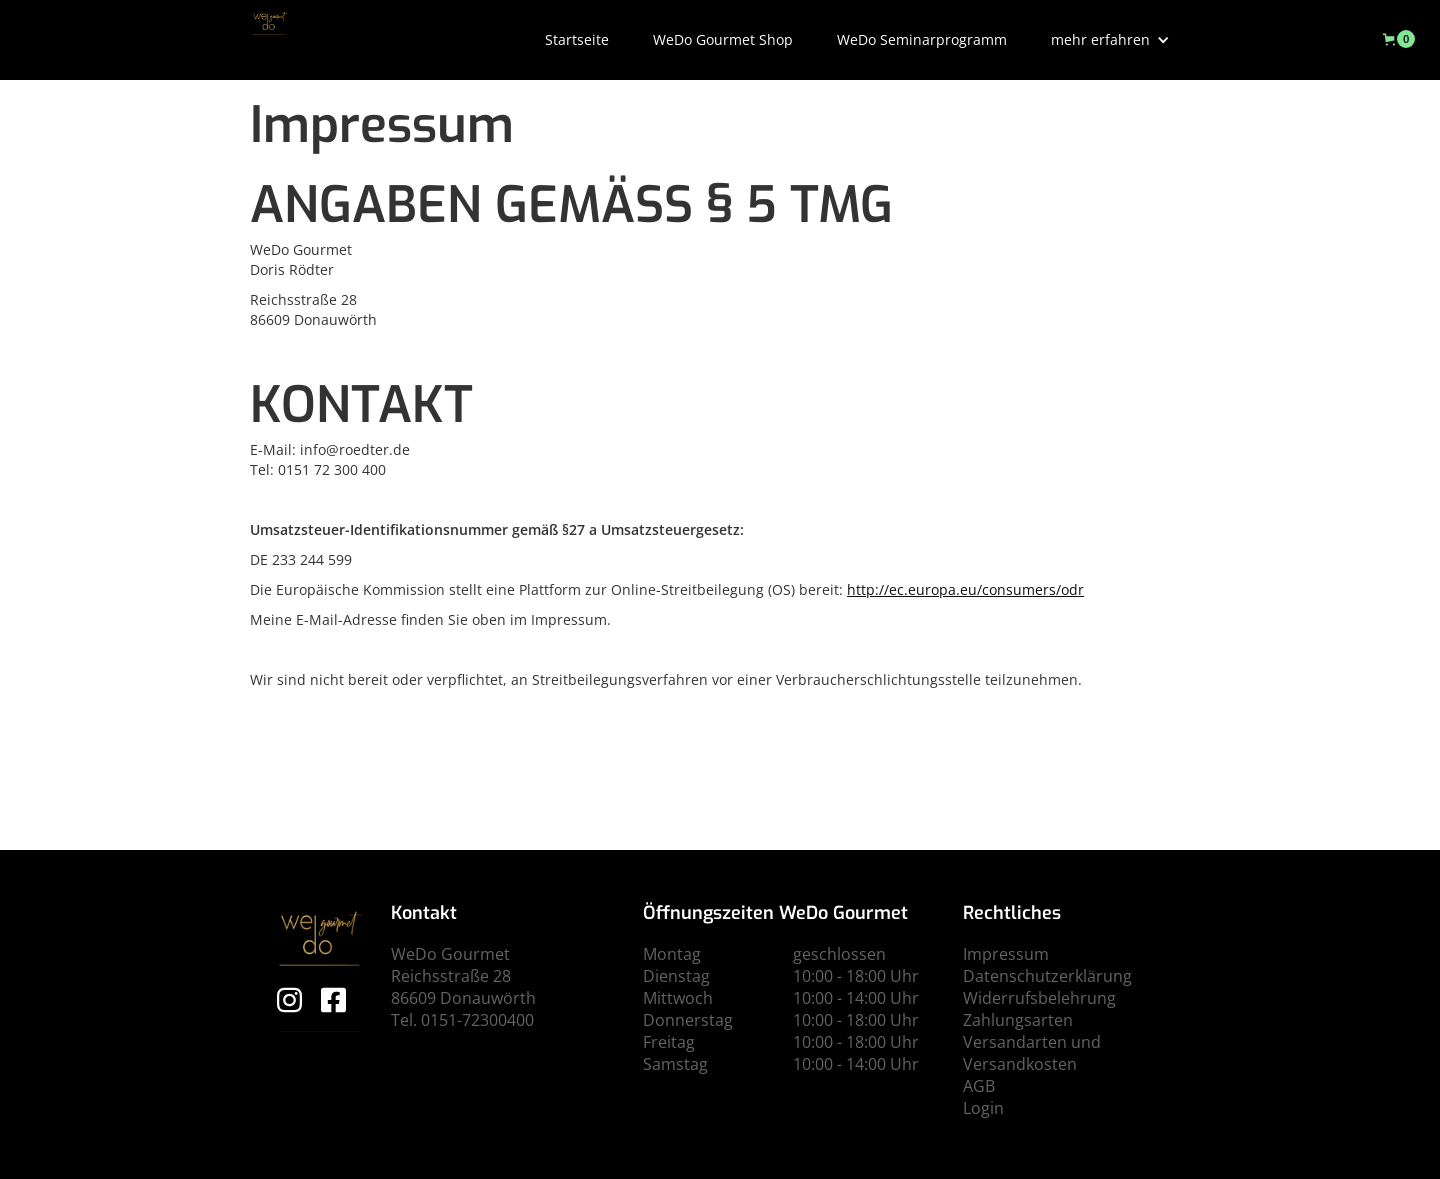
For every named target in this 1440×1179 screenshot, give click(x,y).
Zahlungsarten (1018, 1020)
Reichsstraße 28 (451, 976)
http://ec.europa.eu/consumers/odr (965, 589)
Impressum (1006, 954)
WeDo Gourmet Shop (723, 39)
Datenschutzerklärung (1047, 976)
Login (983, 1108)
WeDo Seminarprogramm (922, 39)
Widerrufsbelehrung (1039, 998)
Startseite (577, 39)
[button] (1110, 40)
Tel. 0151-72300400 (462, 1020)
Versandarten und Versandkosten (1032, 1053)
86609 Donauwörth (463, 998)
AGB (979, 1086)
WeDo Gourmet (450, 954)
